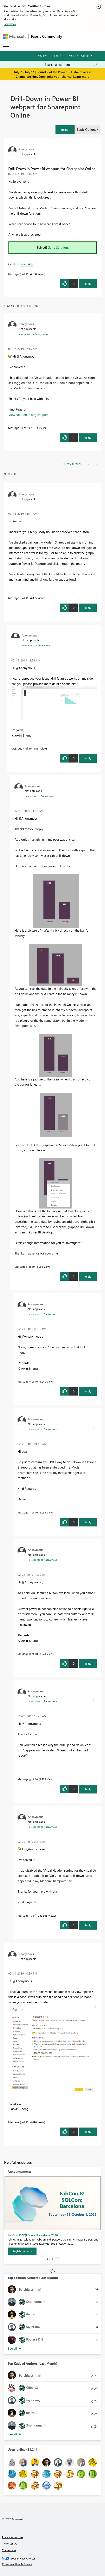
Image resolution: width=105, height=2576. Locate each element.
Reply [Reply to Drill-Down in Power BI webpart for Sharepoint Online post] (87, 284)
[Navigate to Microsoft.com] (14, 36)
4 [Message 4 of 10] (24, 748)
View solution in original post (28, 415)
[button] (64, 129)
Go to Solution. (58, 247)
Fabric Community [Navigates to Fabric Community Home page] (46, 36)
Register (43, 55)
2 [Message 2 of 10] (20, 2122)
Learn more (81, 76)
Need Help (27, 264)
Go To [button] (85, 55)
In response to (33, 333)
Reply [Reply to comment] (87, 437)
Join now (10, 24)
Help (71, 55)
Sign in (58, 55)
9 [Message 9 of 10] (30, 1779)
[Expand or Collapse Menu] (6, 46)
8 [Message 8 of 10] (30, 1654)
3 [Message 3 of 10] (20, 598)
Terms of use (10, 2543)
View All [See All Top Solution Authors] (14, 2348)
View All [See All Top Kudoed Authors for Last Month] (14, 2434)
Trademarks (9, 2550)
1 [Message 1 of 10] (20, 274)
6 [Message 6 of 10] (30, 1381)
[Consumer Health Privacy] (52, 2564)
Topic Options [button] (86, 129)
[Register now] (22, 2251)
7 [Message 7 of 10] (30, 1512)
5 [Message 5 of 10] (27, 1266)
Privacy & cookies (12, 2537)
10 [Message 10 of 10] (21, 428)
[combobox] (71, 64)
